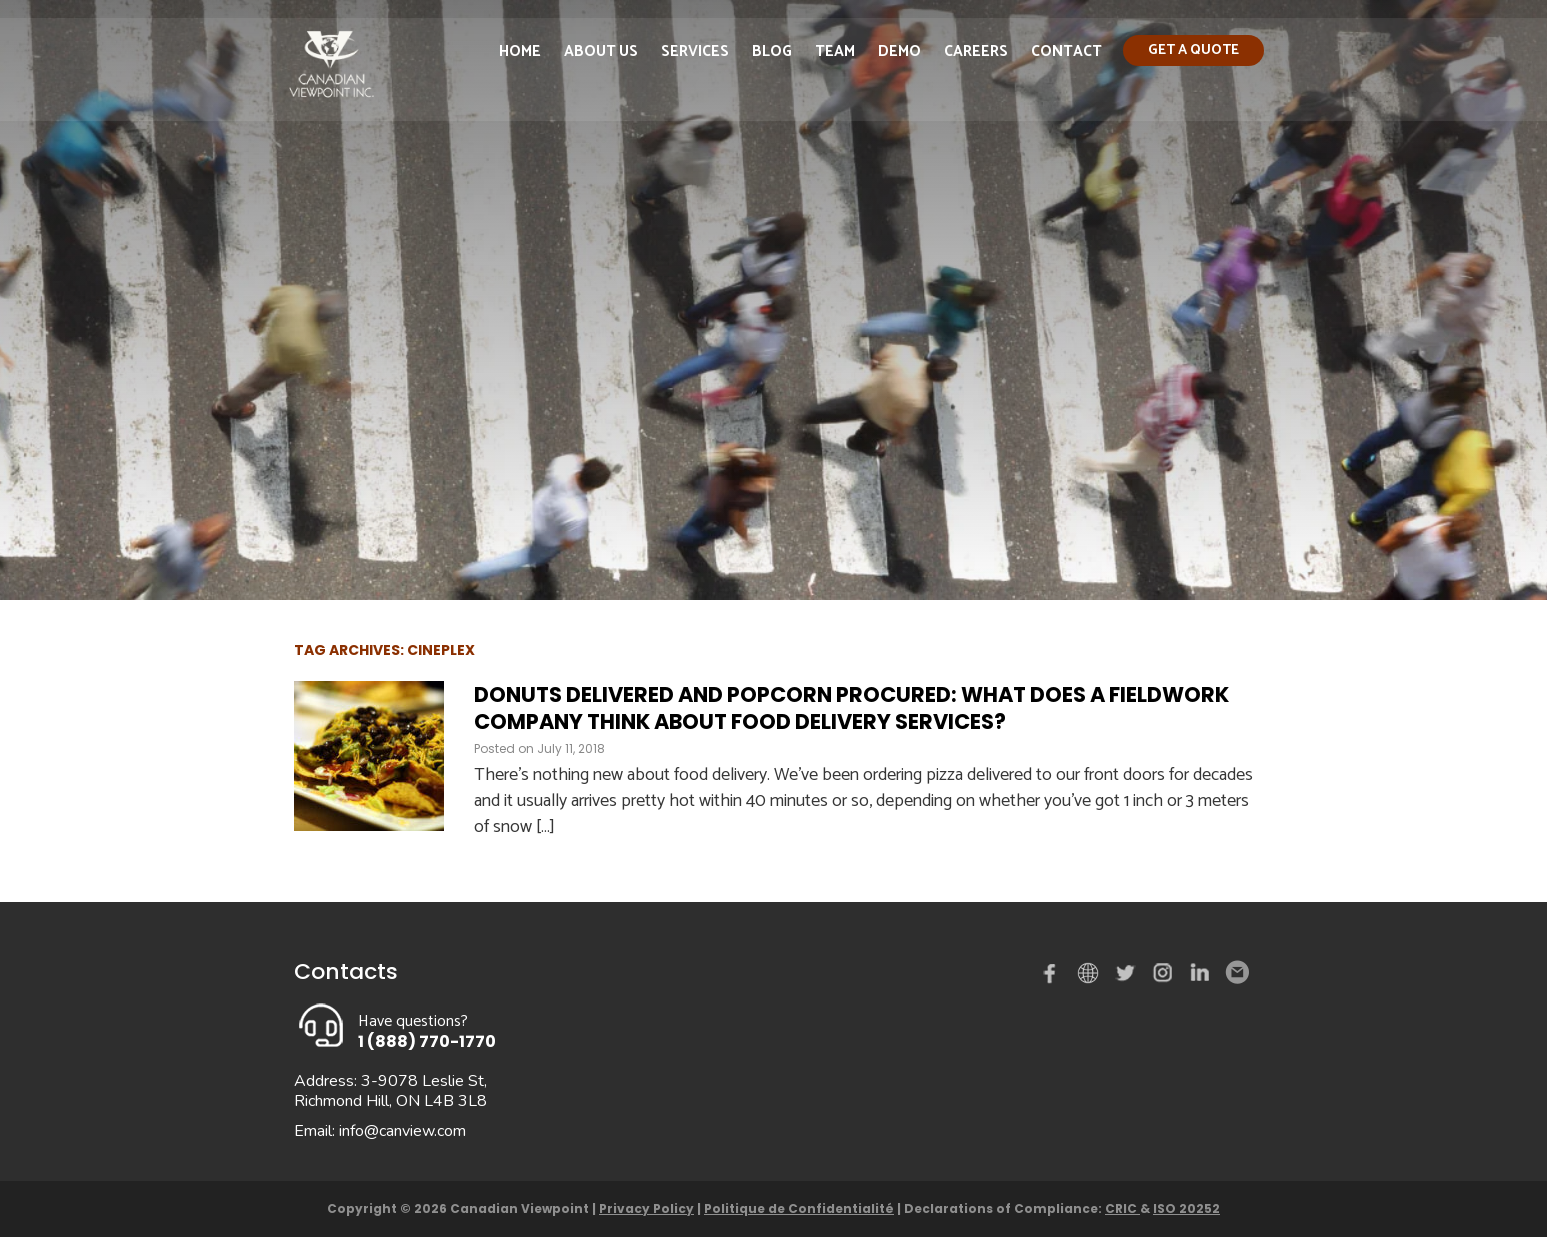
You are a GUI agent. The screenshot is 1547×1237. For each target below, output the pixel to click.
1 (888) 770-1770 (427, 1041)
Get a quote (1193, 52)
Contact (1066, 53)
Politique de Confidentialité (799, 1208)
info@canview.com (402, 1131)
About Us (601, 53)
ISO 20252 (1186, 1208)
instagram (1164, 977)
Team (835, 53)
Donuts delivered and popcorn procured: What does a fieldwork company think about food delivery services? (851, 708)
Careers (976, 53)
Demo (899, 53)
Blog (772, 53)
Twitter (1128, 977)
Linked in (1200, 977)
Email (1236, 973)
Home (520, 53)
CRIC (1122, 1208)
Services (695, 53)
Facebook (1054, 977)
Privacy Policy (646, 1208)
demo (1091, 973)
